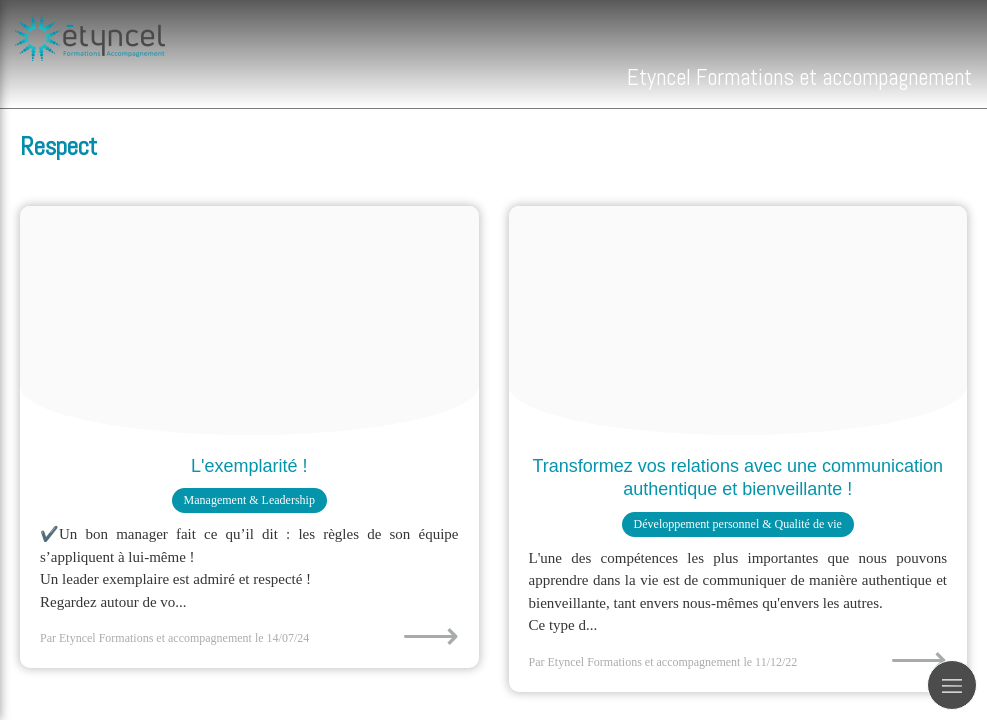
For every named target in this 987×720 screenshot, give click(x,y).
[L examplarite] (249, 320)
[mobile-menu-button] (952, 685)
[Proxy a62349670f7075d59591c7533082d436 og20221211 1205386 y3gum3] (738, 320)
